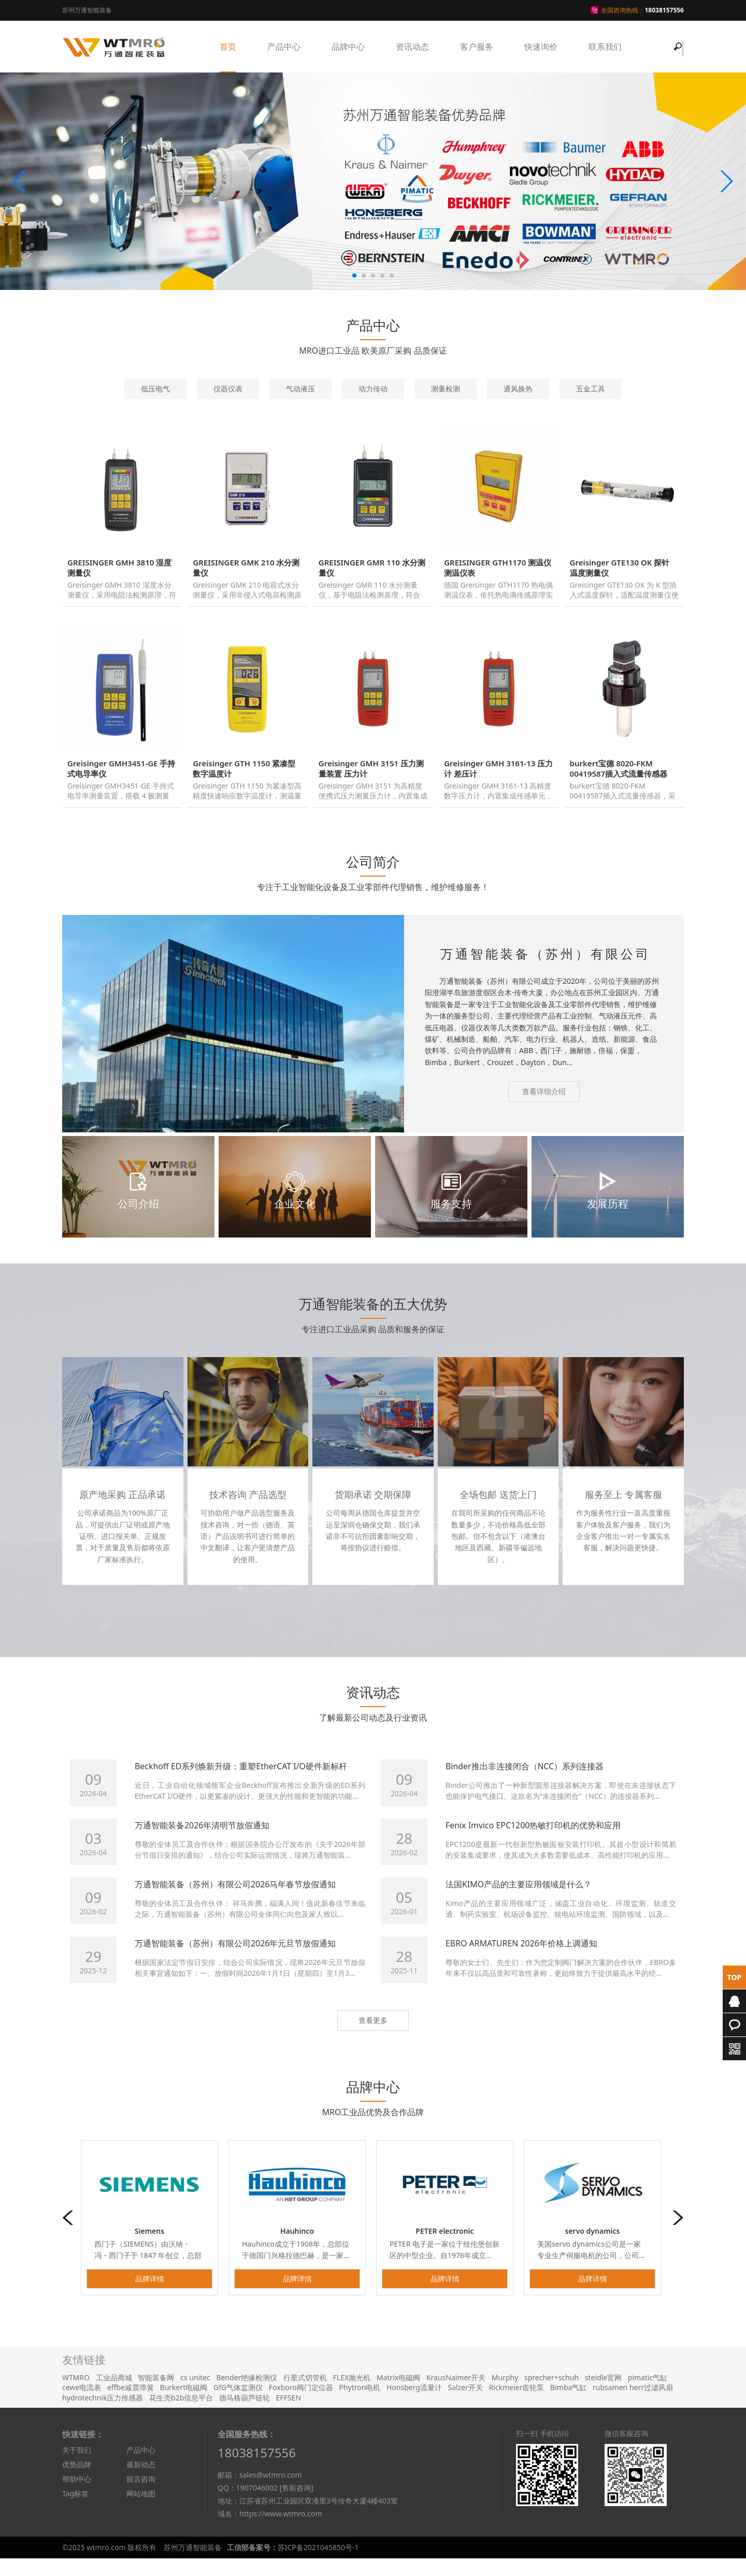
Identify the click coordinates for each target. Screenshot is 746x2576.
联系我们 (605, 46)
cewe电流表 (81, 2405)
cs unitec (195, 2395)
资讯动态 (412, 46)
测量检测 (445, 389)
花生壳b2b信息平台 (181, 2415)
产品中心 (283, 46)
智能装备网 (156, 2395)
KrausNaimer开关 (455, 2395)
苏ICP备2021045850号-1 (318, 2565)
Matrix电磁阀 (398, 2395)
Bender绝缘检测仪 (246, 2395)
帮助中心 (76, 2497)
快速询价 (540, 46)
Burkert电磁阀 (184, 2405)
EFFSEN (288, 2415)
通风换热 (518, 389)
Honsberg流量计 (414, 2405)
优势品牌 (76, 2482)
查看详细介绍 (544, 1109)
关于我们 (76, 2468)
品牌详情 (149, 2296)
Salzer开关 (465, 2405)
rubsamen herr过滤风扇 (633, 2405)
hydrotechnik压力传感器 (102, 2415)
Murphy (505, 2395)
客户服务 (476, 46)
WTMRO (76, 2395)
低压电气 (155, 389)
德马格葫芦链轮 (244, 2415)
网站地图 (140, 2511)
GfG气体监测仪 (238, 2405)
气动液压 (300, 389)
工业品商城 (114, 2395)
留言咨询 (140, 2497)
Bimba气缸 (568, 2405)
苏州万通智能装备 (193, 2565)
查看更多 (373, 2038)
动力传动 (373, 389)
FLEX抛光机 (352, 2395)
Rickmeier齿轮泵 (516, 2405)
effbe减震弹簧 (130, 2405)
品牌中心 (348, 46)
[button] (20, 181)
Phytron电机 (359, 2405)
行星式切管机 (305, 2395)
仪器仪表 (227, 389)
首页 (228, 46)
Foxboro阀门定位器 (301, 2405)
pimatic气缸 (648, 2395)
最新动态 (140, 2482)
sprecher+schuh (551, 2395)
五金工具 (590, 389)
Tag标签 (75, 2511)
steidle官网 (603, 2395)
